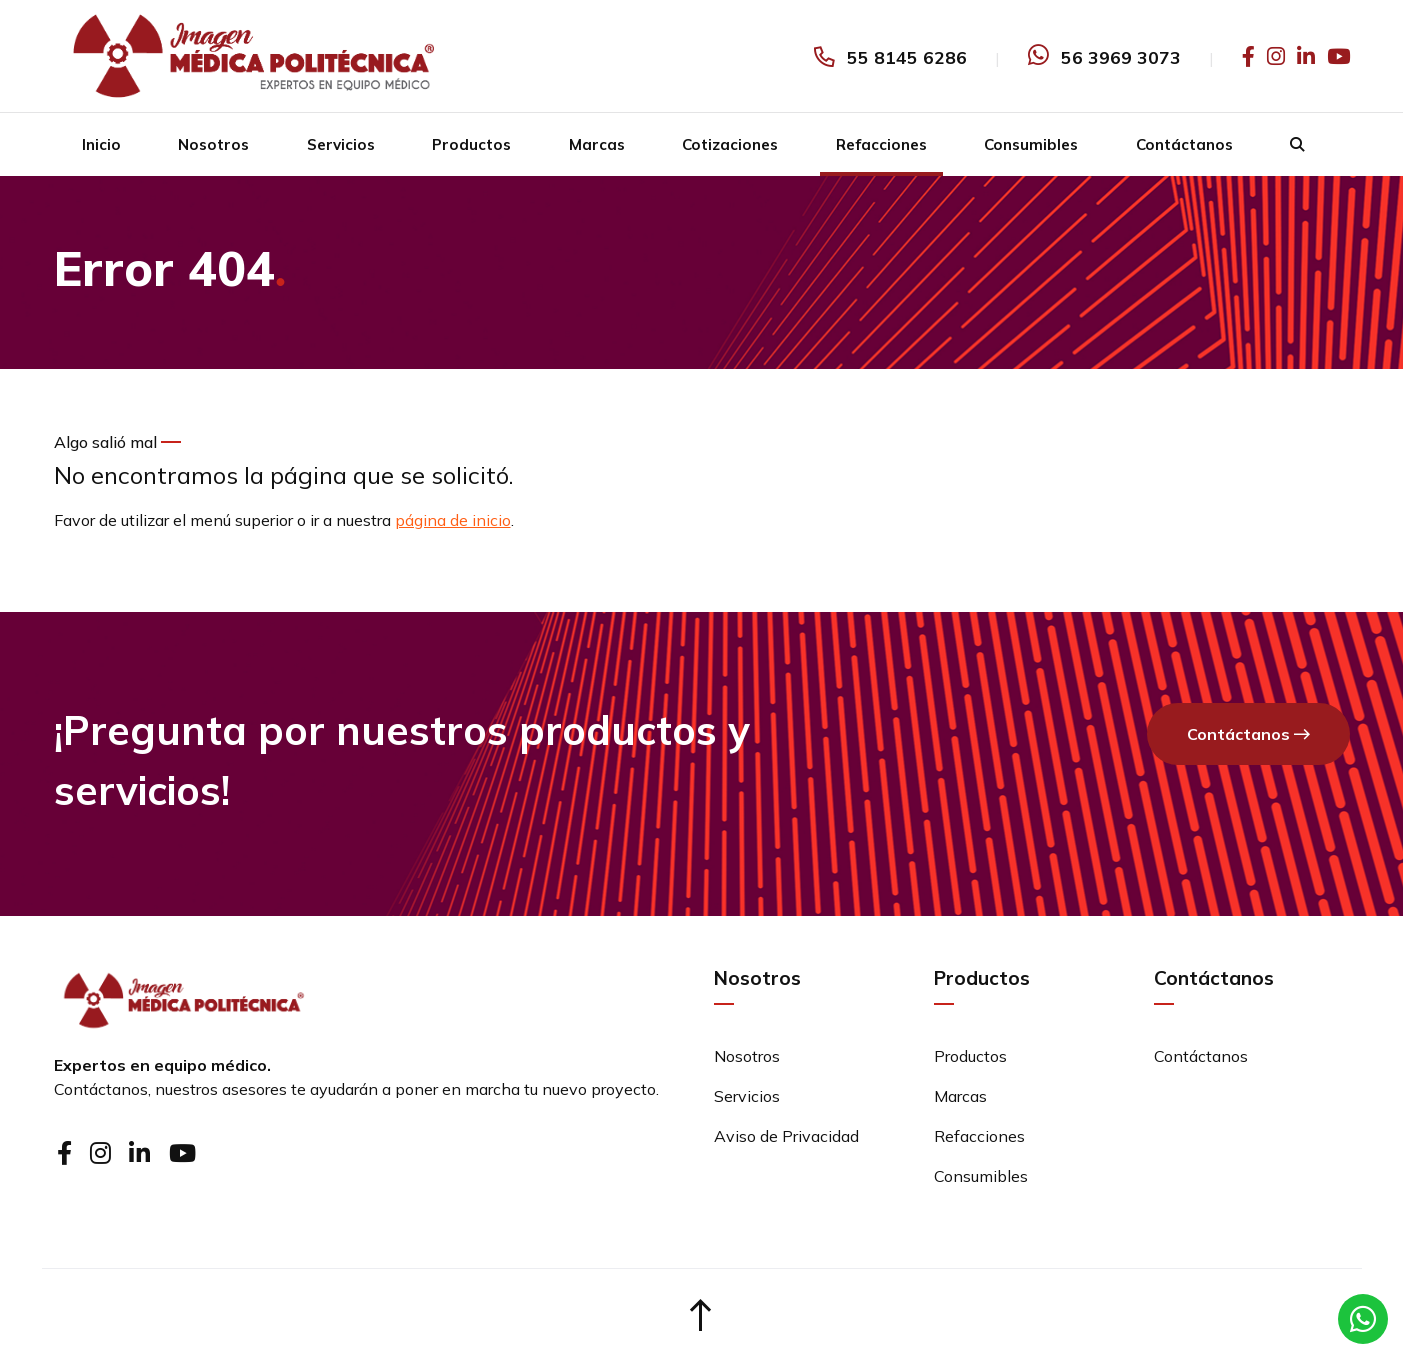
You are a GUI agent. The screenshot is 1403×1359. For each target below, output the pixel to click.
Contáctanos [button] (1248, 735)
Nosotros (213, 144)
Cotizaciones (730, 144)
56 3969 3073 (1121, 57)
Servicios (341, 144)
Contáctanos (1184, 144)
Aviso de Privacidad (786, 1136)
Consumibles (1031, 144)
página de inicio (453, 520)
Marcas (597, 144)
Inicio (101, 144)
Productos (471, 144)
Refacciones (881, 144)
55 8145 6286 (907, 57)
